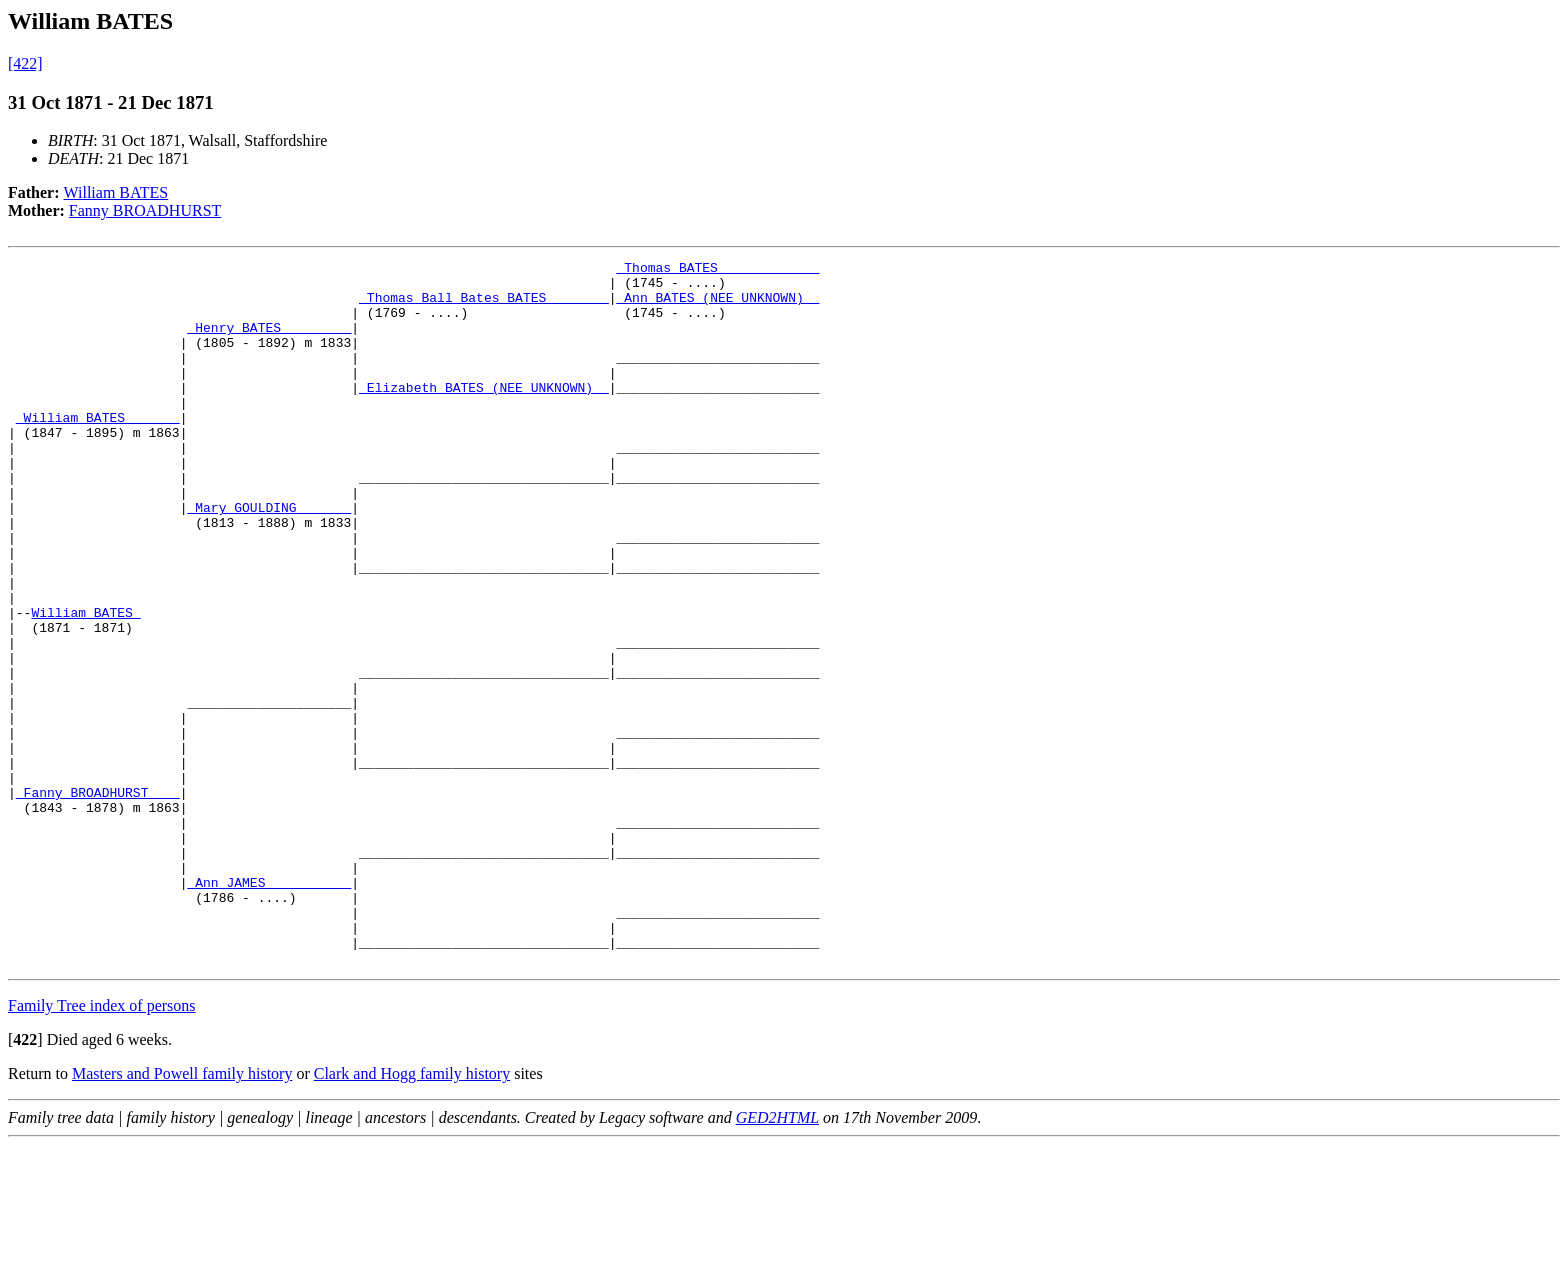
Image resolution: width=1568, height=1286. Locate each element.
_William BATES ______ (98, 450)
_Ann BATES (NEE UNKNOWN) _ (717, 306)
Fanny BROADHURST (145, 210)
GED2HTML (777, 1258)
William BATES (116, 192)
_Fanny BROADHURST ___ (98, 900)
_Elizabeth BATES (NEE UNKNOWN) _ (484, 414)
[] (25, 1180)
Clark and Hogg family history (412, 1214)
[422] (25, 63)
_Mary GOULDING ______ (269, 558)
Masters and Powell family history (182, 1214)
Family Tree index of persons (102, 1146)
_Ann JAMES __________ (269, 1008)
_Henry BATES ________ (269, 342)
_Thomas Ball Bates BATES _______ (484, 306)
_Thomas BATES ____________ (717, 270)
